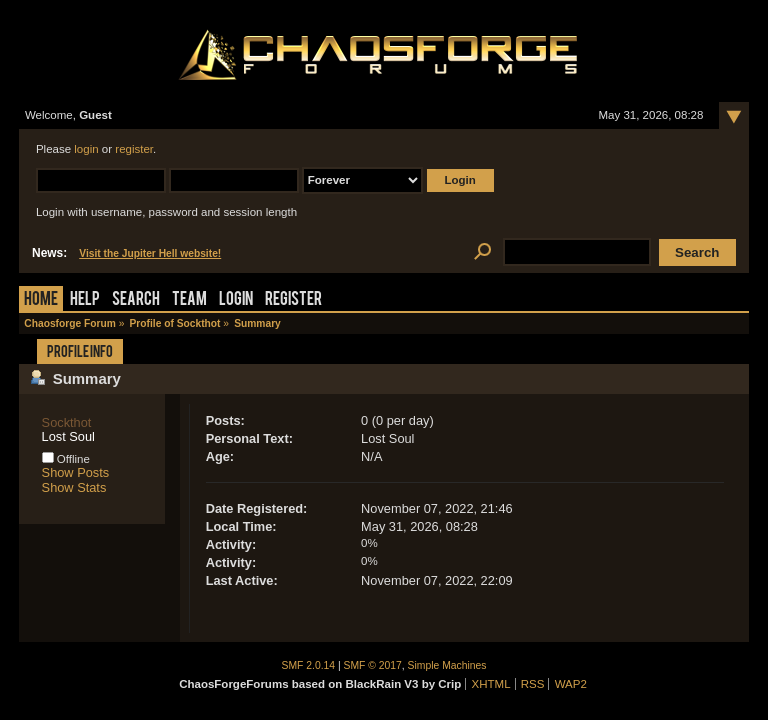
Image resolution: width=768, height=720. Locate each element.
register (134, 149)
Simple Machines (447, 665)
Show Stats (74, 487)
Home (41, 300)
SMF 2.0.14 (309, 665)
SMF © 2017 (373, 665)
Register (293, 300)
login (86, 149)
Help (85, 300)
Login (236, 300)
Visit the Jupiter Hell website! (150, 253)
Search (136, 300)
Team (189, 300)
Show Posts (76, 472)
